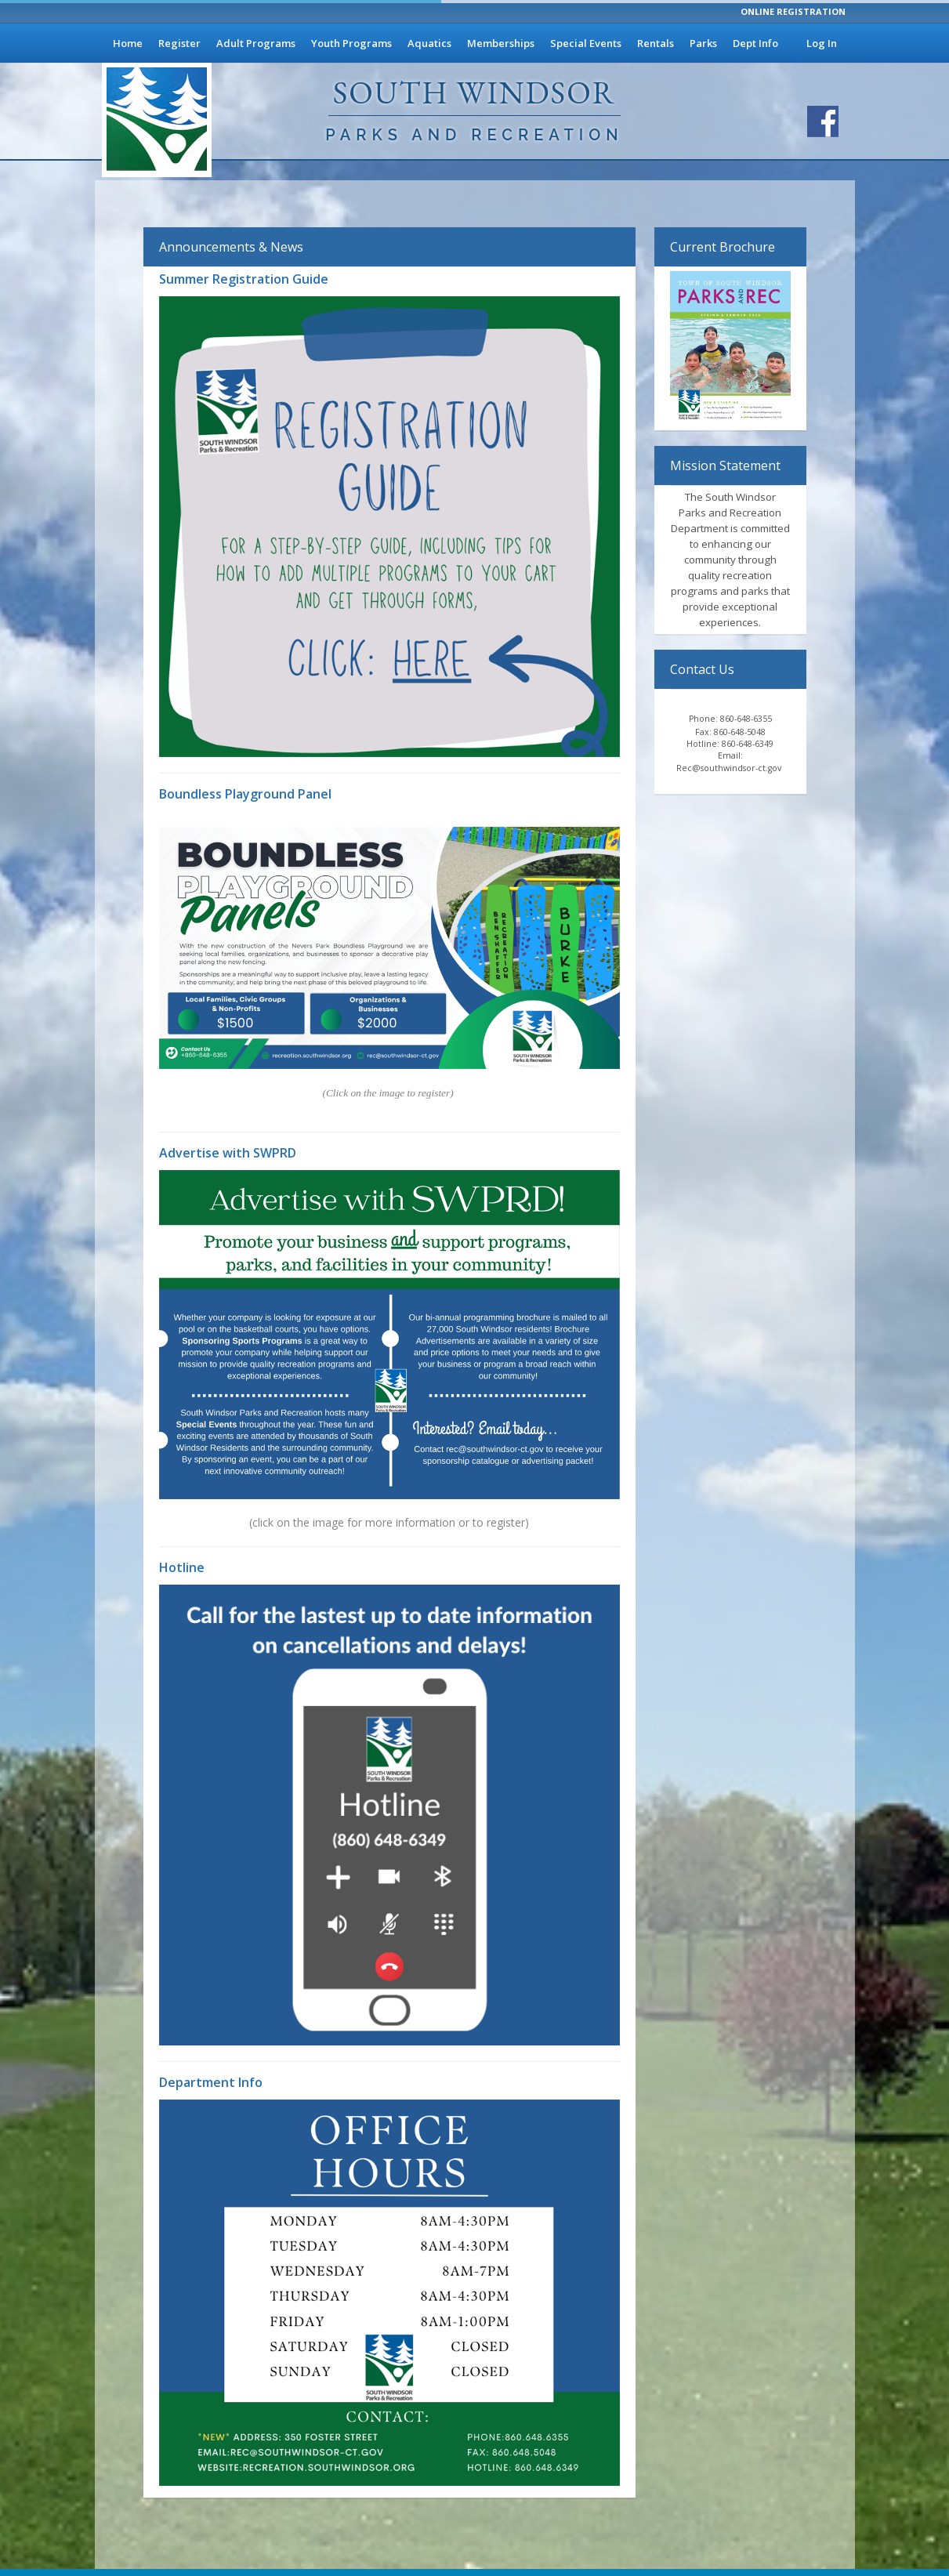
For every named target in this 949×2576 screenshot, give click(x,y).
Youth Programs (351, 43)
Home (128, 43)
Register (179, 43)
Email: (730, 755)
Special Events (585, 43)
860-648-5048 (740, 731)
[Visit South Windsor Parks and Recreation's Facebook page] (823, 121)
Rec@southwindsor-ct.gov (730, 768)
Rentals (655, 43)
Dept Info (755, 43)
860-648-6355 (746, 718)
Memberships (500, 43)
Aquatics (429, 43)
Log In (821, 43)
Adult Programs (255, 43)
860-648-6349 (747, 743)
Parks (703, 43)
